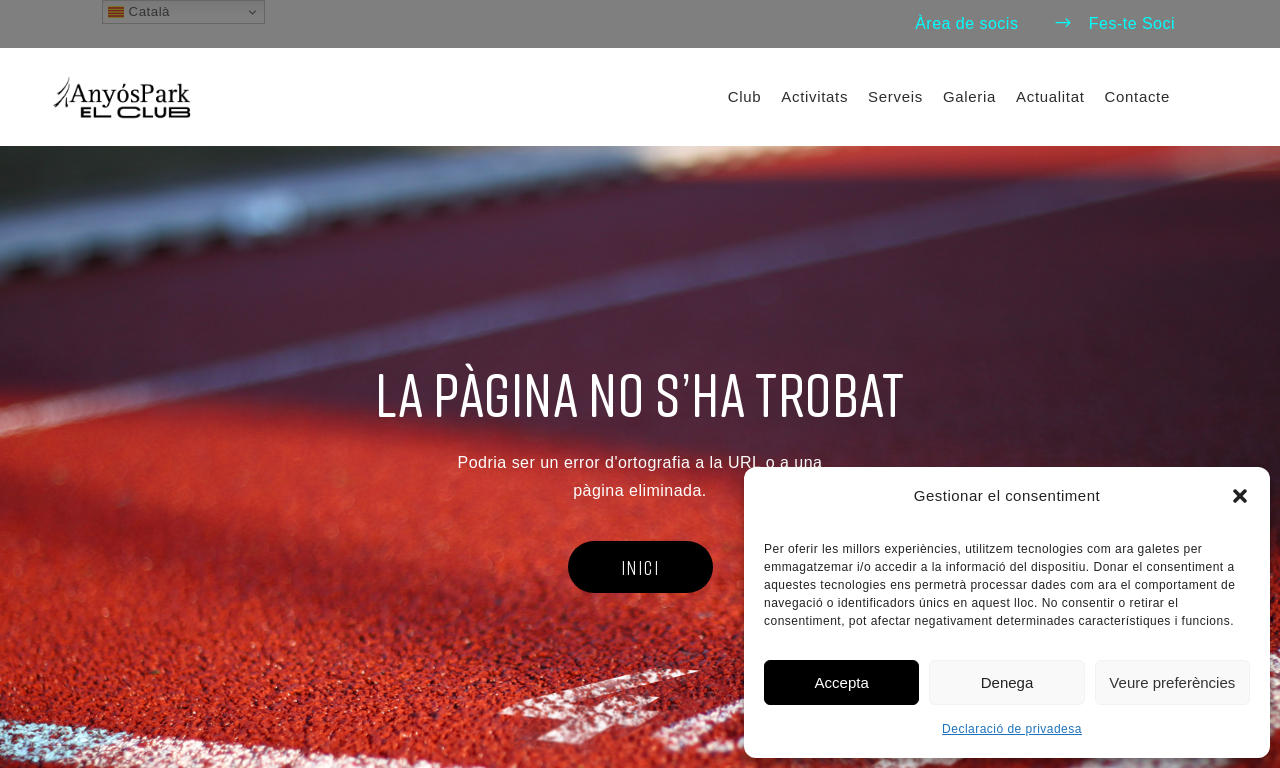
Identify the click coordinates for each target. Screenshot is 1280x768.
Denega (1007, 682)
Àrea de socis (966, 23)
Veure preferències (1172, 682)
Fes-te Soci (1114, 23)
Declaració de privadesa (1012, 729)
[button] (1240, 496)
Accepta (842, 682)
